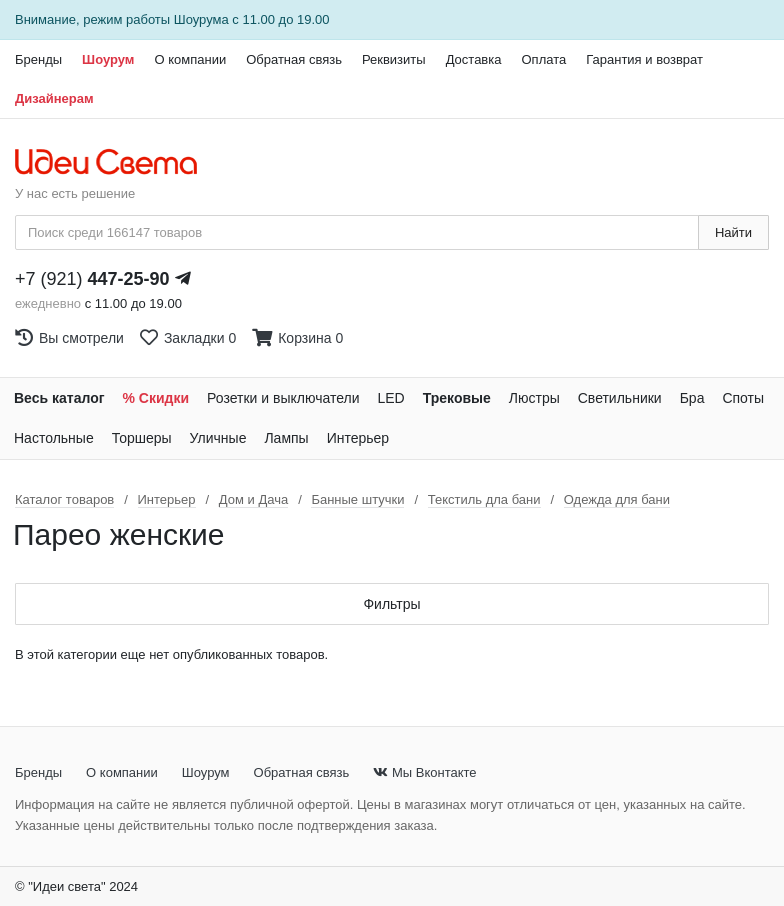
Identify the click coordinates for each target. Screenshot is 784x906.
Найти (733, 232)
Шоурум (108, 59)
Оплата (543, 59)
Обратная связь (294, 59)
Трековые (457, 398)
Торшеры (142, 438)
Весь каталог (59, 398)
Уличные (218, 438)
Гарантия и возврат (644, 59)
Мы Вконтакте (424, 772)
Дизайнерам (54, 98)
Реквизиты (394, 59)
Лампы (286, 438)
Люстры (534, 398)
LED (390, 398)
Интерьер (358, 438)
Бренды (38, 59)
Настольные (54, 438)
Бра (692, 398)
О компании (190, 59)
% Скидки (156, 398)
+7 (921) (92, 279)
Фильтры (391, 604)
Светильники (620, 398)
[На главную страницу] (116, 163)
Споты (743, 398)
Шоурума (201, 19)
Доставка (474, 59)
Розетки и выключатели (283, 398)
